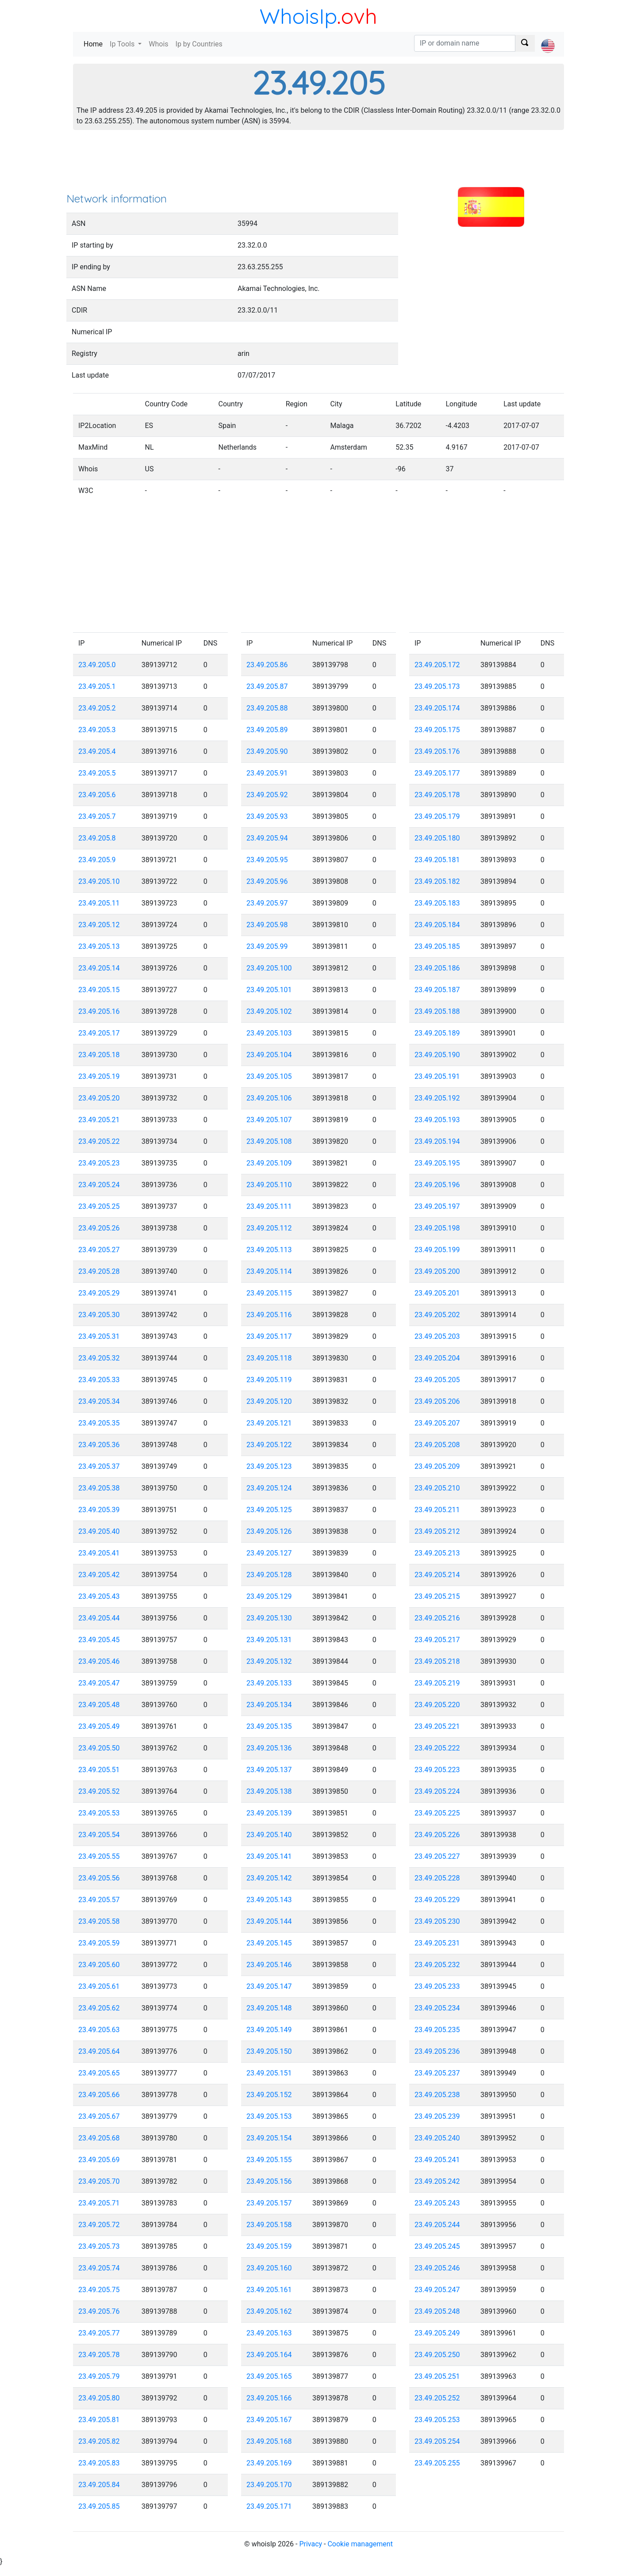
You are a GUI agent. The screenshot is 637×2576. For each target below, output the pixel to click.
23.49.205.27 (99, 1250)
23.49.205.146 (269, 1965)
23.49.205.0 (97, 665)
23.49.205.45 (99, 1640)
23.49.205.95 (267, 860)
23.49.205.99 (267, 946)
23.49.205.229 (437, 1900)
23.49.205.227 (437, 1856)
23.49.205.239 (437, 2116)
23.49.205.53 (99, 1813)
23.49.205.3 (97, 730)
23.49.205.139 (269, 1813)
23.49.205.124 (269, 1488)
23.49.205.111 (269, 1206)
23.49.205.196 (437, 1185)
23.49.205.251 (437, 2376)
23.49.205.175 (437, 730)
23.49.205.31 (99, 1336)
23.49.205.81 (99, 2419)
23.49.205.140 (269, 1835)
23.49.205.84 (99, 2484)
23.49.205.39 (99, 1510)
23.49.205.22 (99, 1141)
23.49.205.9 (97, 860)
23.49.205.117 (269, 1336)
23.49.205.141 (269, 1856)
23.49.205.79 (99, 2376)
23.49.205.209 (437, 1466)
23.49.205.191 (437, 1076)
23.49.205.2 (97, 708)
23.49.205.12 (99, 925)
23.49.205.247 (437, 2290)
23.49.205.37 (99, 1466)
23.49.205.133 (269, 1683)
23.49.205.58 (99, 1921)
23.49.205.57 (99, 1900)
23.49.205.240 (437, 2138)
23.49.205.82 (99, 2441)
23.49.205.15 (99, 990)
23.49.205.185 (437, 946)
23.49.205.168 (269, 2441)
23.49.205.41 (99, 1553)
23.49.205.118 (269, 1358)
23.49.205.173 (437, 686)
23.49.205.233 (437, 1986)
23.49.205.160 (269, 2268)
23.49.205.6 (97, 795)
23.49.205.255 (437, 2463)
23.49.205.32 (99, 1358)
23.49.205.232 (437, 1965)
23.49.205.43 (99, 1596)
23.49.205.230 (437, 1921)
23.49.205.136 (269, 1748)
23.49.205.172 (437, 665)
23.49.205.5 (97, 773)
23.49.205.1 (97, 686)
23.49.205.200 (437, 1271)
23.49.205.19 (99, 1076)
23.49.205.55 (99, 1856)
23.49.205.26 (99, 1228)
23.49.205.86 (267, 665)
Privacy (310, 2544)
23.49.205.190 (437, 1055)
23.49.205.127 (269, 1553)
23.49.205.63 (99, 2030)
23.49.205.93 (267, 816)
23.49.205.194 (437, 1141)
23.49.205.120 (269, 1401)
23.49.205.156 (269, 2181)
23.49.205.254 (437, 2441)
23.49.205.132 (269, 1661)
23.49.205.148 (269, 2008)
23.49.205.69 (99, 2160)
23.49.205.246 (437, 2268)
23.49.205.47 (99, 1683)
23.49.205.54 (99, 1835)
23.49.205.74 (99, 2268)
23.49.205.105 (269, 1076)
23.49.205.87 (267, 686)
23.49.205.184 (437, 925)
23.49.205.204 (437, 1358)
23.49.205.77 (99, 2333)
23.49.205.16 (99, 1011)
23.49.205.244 (437, 2225)
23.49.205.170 (269, 2484)
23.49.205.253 (437, 2419)
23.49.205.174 (437, 708)
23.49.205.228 (437, 1878)
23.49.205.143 (269, 1900)
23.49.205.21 (99, 1120)
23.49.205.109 (269, 1163)
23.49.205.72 (99, 2225)
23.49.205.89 (267, 730)
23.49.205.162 (269, 2311)
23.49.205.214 (437, 1575)
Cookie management (359, 2544)
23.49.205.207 (437, 1423)
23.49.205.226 (437, 1835)
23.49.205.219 (437, 1683)
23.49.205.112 (269, 1228)
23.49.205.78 (99, 2355)
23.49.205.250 (437, 2355)
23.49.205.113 (269, 1250)
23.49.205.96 (267, 881)
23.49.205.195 (437, 1163)
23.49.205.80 (99, 2398)
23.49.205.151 (269, 2073)
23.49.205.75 (99, 2290)
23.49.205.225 (437, 1813)
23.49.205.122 (269, 1445)
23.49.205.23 (99, 1163)
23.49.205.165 (269, 2376)
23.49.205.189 (437, 1033)
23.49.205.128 (269, 1575)
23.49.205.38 (99, 1488)
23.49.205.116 (269, 1315)
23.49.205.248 (437, 2311)
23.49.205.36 (99, 1445)
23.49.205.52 (99, 1791)
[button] (547, 38)
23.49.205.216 (437, 1618)
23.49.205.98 (267, 925)
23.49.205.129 (269, 1596)
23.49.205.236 (437, 2051)
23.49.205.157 (269, 2203)
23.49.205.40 (99, 1531)
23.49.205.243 (437, 2203)
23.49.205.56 (99, 1878)
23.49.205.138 (269, 1791)
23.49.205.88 (267, 708)
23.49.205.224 (437, 1791)
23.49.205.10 (99, 881)
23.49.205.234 (437, 2008)
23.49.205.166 (269, 2398)
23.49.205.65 (99, 2073)
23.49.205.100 (269, 968)
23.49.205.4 (97, 751)
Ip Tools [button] (123, 44)
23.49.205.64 (99, 2051)
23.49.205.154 (269, 2138)
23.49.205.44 (99, 1618)
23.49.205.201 (437, 1293)
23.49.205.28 (99, 1271)
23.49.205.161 (269, 2290)
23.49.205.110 (269, 1185)
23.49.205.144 (269, 1921)
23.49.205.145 (269, 1943)
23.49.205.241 (437, 2160)
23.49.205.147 (269, 1986)
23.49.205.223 (437, 1770)
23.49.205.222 (437, 1748)
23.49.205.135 (269, 1726)
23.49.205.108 (269, 1141)
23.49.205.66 (99, 2095)
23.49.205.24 (99, 1185)
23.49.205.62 (99, 2008)
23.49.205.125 (269, 1510)
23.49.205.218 (437, 1661)
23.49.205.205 (437, 1380)
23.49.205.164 (269, 2355)
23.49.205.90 (267, 751)
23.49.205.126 (269, 1531)
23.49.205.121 (269, 1423)
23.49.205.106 (269, 1098)
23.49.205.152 (269, 2095)
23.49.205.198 (437, 1228)
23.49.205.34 (99, 1401)
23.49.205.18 (99, 1055)
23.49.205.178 (437, 795)
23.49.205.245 (437, 2246)
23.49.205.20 (99, 1098)
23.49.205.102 (269, 1011)
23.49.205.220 (437, 1705)
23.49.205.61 (99, 1986)
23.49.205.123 (269, 1466)
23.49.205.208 (437, 1445)
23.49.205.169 (269, 2463)
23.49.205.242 (437, 2181)
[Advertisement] (318, 164)
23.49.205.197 (437, 1206)
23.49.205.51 (99, 1770)
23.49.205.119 (269, 1380)
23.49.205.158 (269, 2225)
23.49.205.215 (437, 1596)
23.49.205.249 (437, 2333)
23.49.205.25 (99, 1206)
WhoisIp (298, 16)
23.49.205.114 (269, 1271)
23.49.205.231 (437, 1943)
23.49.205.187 (437, 990)
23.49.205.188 (437, 1011)
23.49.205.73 (99, 2246)
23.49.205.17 (99, 1033)
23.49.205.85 (99, 2506)
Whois (158, 44)
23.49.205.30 (99, 1315)
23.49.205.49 (99, 1726)
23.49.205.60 (99, 1965)
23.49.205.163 (269, 2333)
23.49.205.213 (437, 1553)
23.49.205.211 (437, 1510)
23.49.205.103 (269, 1033)
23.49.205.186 (437, 968)
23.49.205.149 (269, 2030)
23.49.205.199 (437, 1250)
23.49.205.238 (437, 2095)
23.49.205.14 (99, 968)
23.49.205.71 (99, 2203)
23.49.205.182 (437, 881)
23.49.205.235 (437, 2030)
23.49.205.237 (437, 2073)
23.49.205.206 (437, 1401)
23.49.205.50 (99, 1748)
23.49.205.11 (99, 903)
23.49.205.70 (99, 2181)
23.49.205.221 (437, 1726)
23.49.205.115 (269, 1293)
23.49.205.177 (437, 773)
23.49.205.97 (267, 903)
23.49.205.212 (437, 1531)
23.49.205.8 (97, 838)
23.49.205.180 (437, 838)
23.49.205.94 (267, 838)
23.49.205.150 (269, 2051)
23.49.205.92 (267, 795)
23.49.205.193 (437, 1120)
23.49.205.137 (269, 1770)
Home (95, 43)
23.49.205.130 (269, 1618)
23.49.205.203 (437, 1336)
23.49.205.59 (99, 1943)
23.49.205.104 (269, 1055)
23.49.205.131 (269, 1640)
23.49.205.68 (99, 2138)
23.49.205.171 (269, 2506)
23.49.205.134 (269, 1705)
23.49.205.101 (269, 990)
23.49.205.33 (99, 1380)
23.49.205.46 (99, 1661)
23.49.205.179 (437, 816)
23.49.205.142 (269, 1878)
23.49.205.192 (437, 1098)
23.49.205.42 (99, 1575)
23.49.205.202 (437, 1315)
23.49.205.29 (99, 1293)
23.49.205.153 (269, 2116)
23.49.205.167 (269, 2419)
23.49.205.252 (437, 2398)
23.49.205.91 (267, 773)
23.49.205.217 (437, 1640)
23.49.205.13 (99, 946)
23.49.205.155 (269, 2160)
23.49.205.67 (99, 2116)
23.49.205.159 (269, 2246)
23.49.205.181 (437, 860)
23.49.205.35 (99, 1423)
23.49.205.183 (437, 903)
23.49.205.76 (99, 2311)
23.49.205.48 (99, 1705)
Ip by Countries (199, 44)
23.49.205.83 (99, 2463)
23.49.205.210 (437, 1488)
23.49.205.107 (269, 1120)
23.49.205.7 (97, 816)
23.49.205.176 (437, 751)
